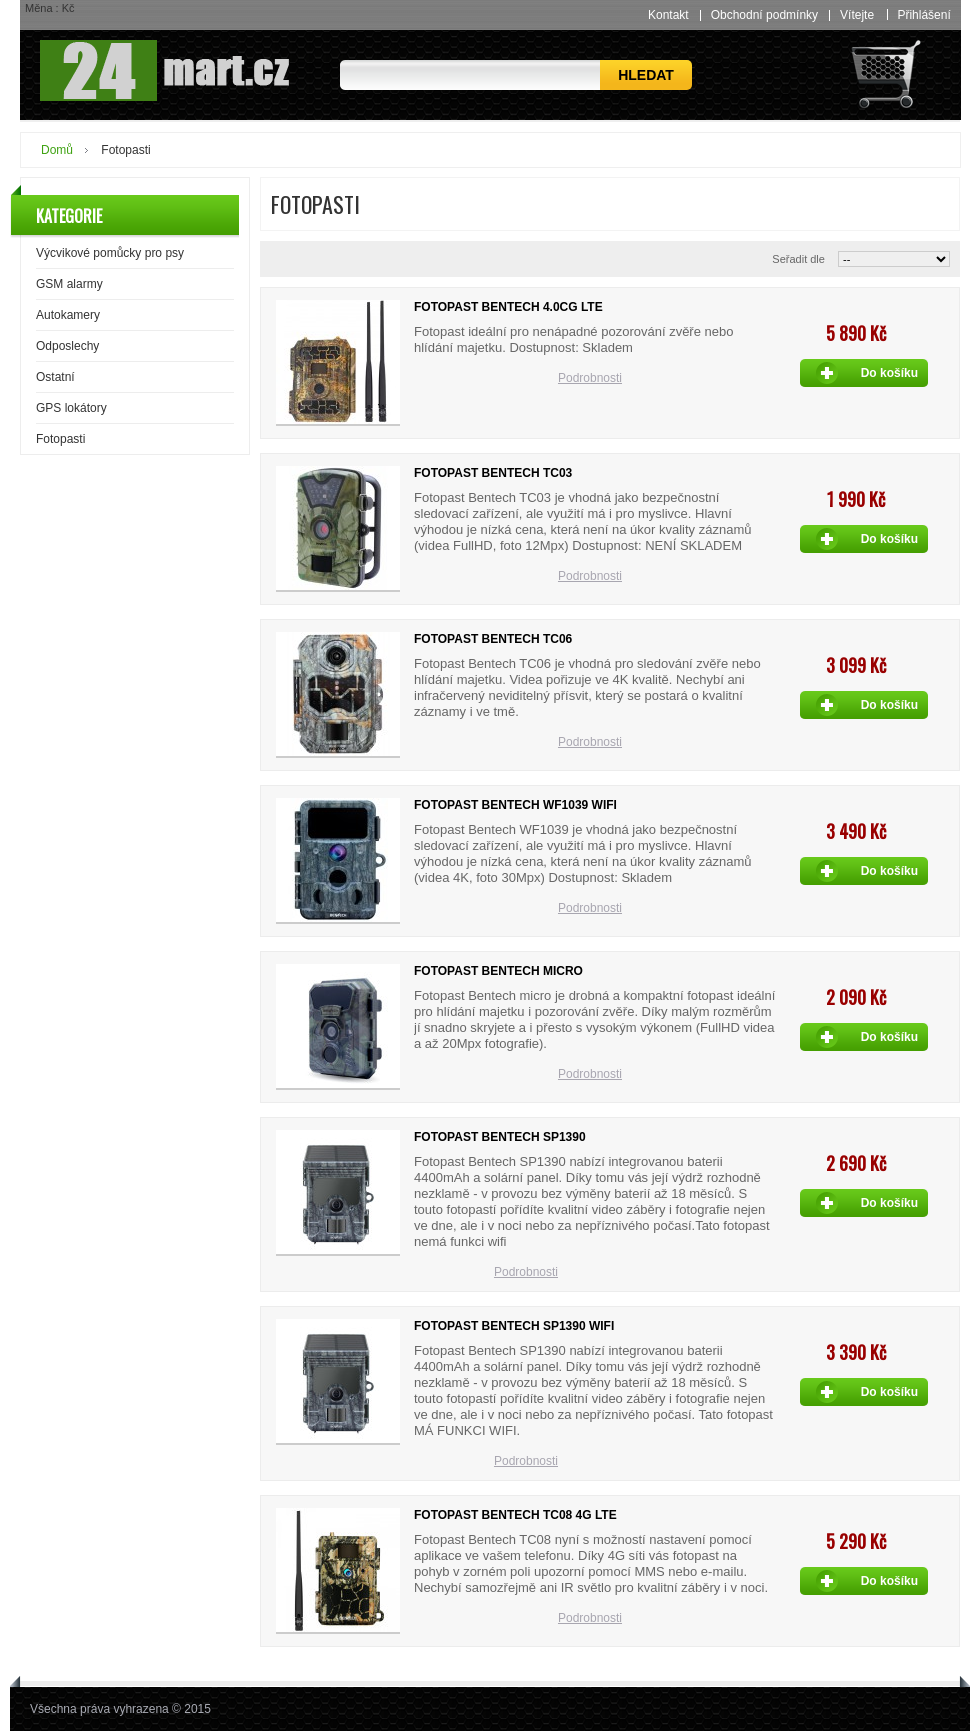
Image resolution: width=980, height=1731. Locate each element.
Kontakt (668, 15)
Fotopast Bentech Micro (498, 971)
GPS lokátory (71, 408)
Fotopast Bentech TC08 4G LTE (515, 1515)
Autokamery (68, 315)
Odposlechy (67, 346)
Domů (57, 150)
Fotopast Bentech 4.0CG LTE (508, 307)
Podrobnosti (590, 378)
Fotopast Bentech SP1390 (500, 1137)
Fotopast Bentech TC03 (493, 473)
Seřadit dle (798, 259)
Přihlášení (923, 14)
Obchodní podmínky (764, 15)
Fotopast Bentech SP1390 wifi (514, 1326)
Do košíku (889, 373)
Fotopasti (60, 439)
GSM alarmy (69, 284)
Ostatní (55, 377)
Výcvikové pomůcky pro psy (110, 253)
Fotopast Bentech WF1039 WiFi (515, 805)
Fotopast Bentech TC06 (493, 639)
